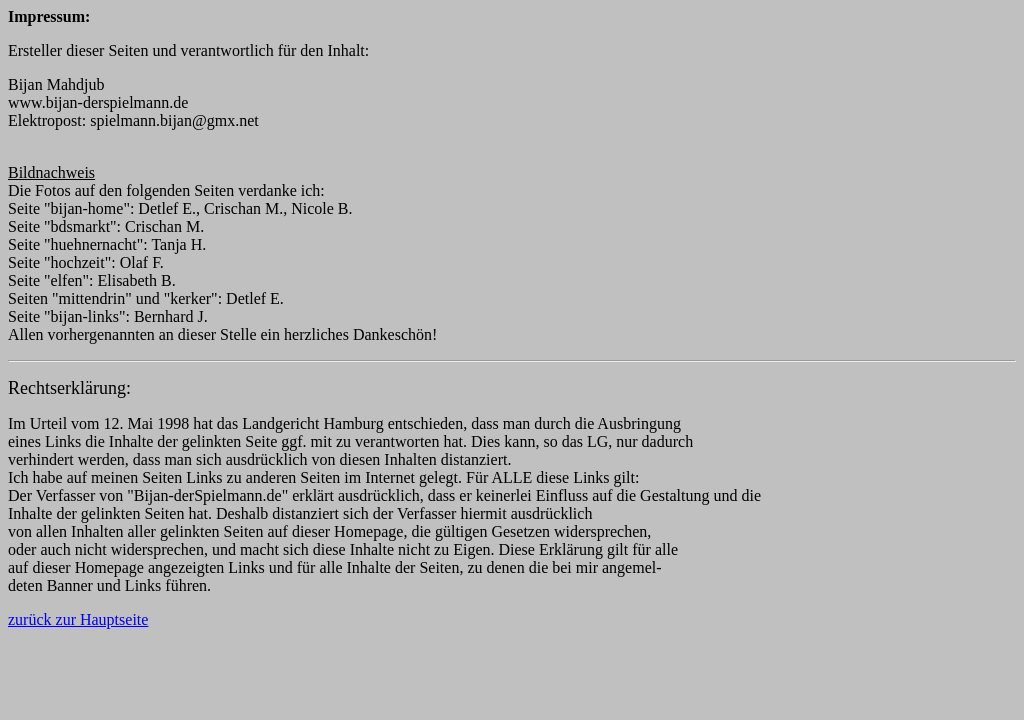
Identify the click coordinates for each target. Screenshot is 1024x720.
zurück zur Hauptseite (78, 619)
